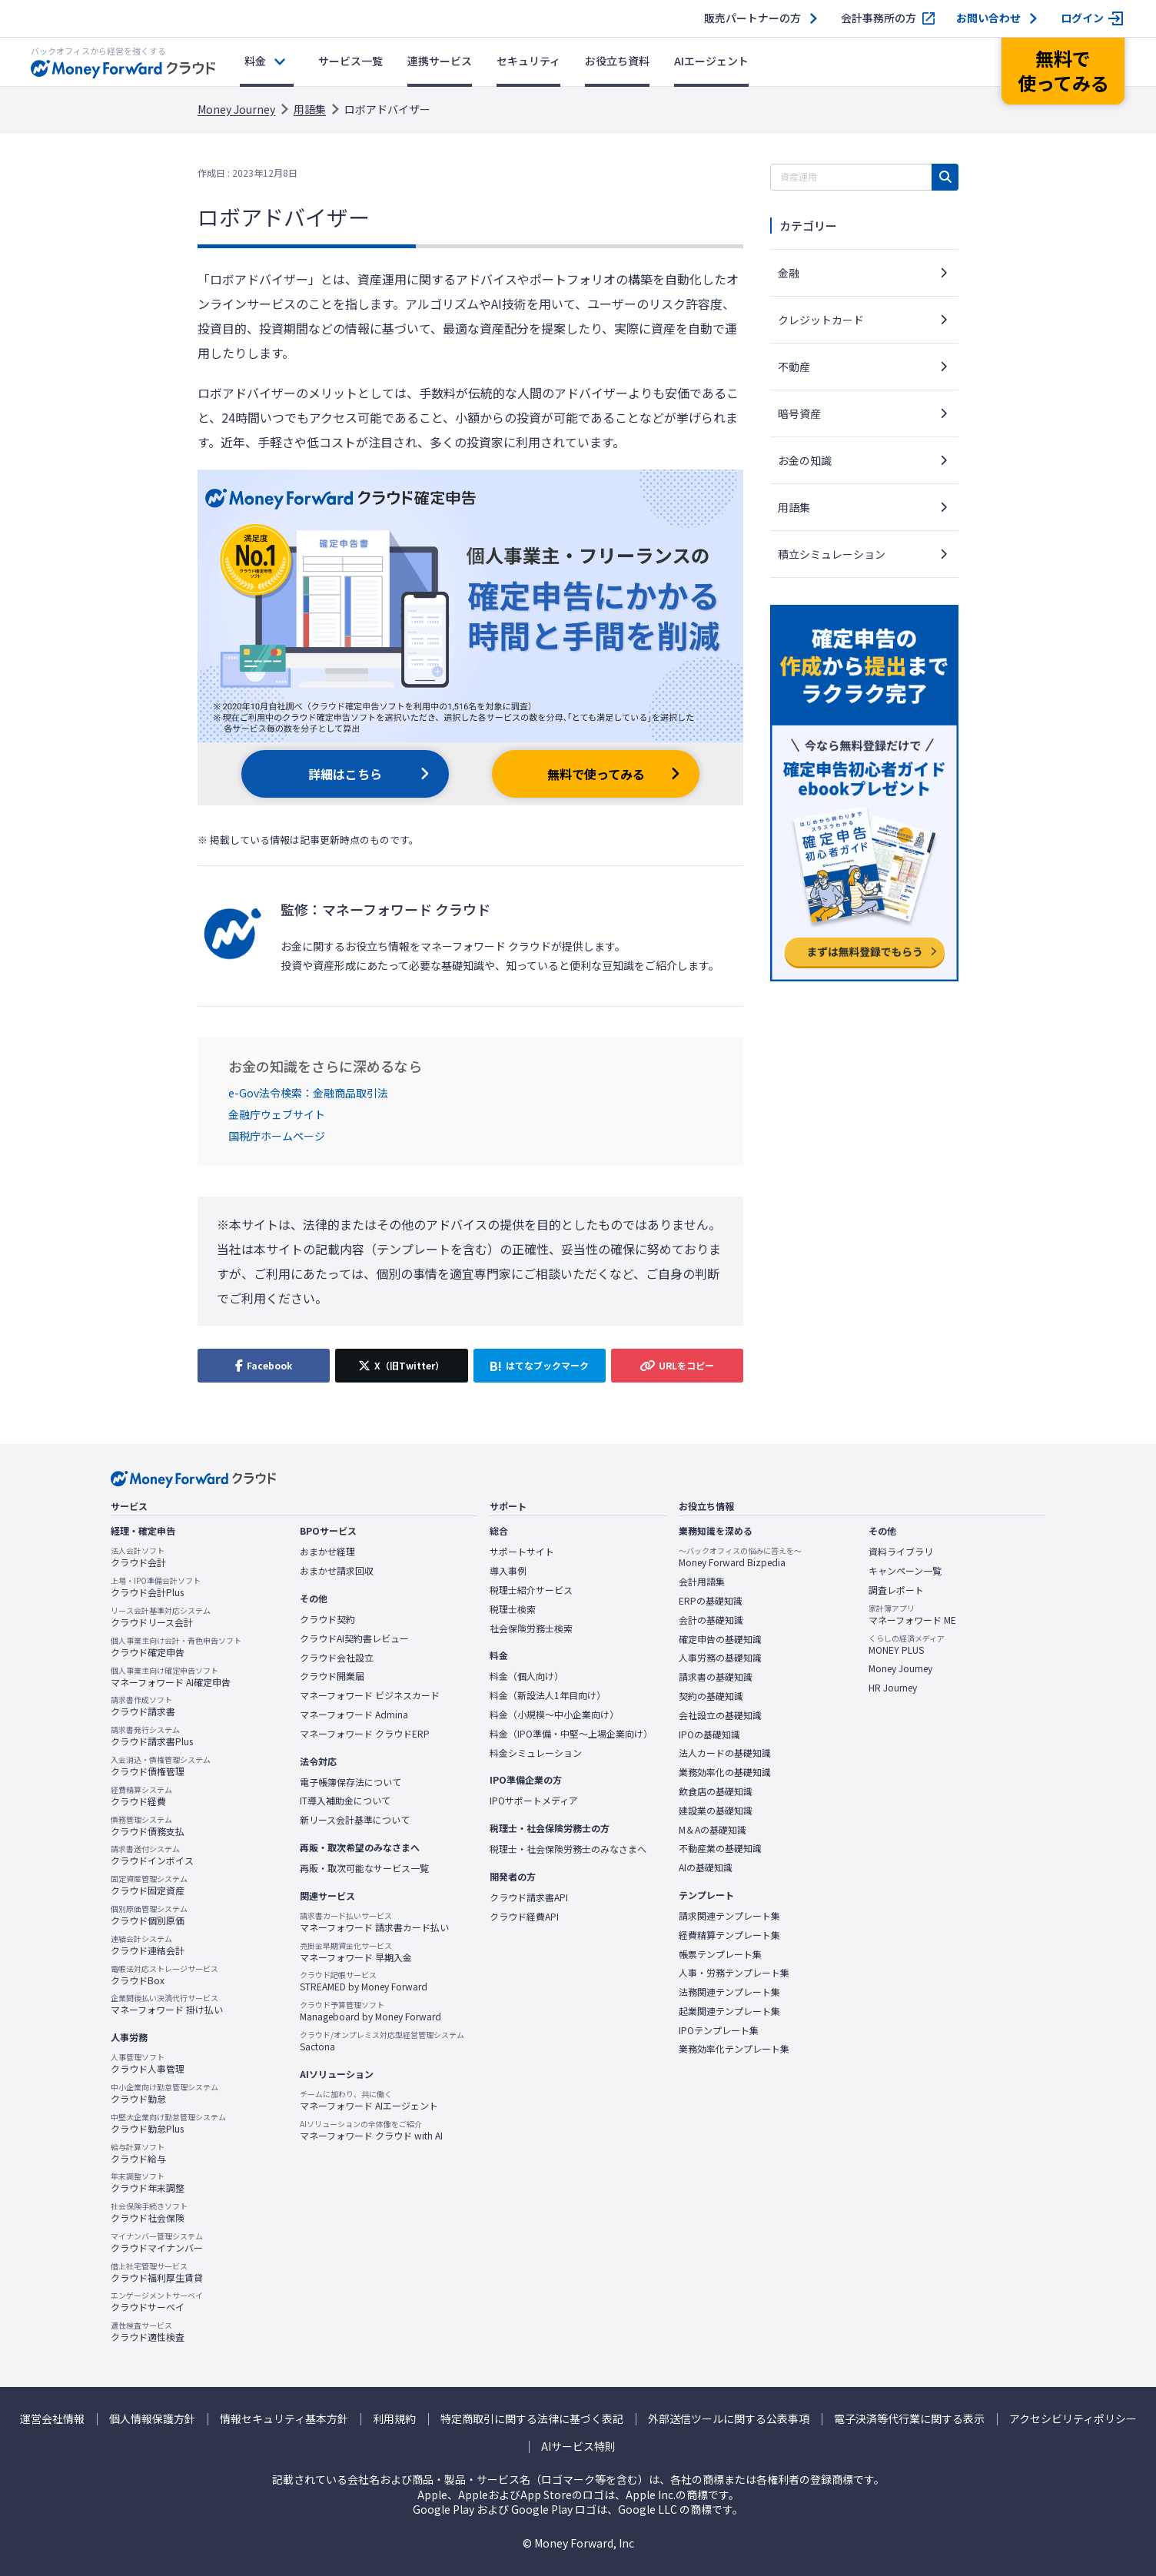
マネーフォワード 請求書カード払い (374, 1922)
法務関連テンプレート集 (729, 1992)
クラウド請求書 (143, 1706)
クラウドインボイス (152, 1855)
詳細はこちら (345, 774)
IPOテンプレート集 (719, 2030)
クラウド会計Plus (156, 1586)
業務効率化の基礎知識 (725, 1772)
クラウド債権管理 (161, 1766)
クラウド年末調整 (147, 2182)
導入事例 (508, 1571)
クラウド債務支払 (147, 1825)
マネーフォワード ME (912, 1614)
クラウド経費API (524, 1916)
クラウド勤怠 (164, 2093)
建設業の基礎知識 (715, 1810)
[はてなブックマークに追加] (539, 1366)
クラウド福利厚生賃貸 (157, 2272)
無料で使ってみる (596, 774)
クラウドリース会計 (161, 1616)
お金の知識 (805, 460)
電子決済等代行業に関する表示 (909, 2419)
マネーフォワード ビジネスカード (370, 1695)
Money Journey (236, 109)
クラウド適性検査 (147, 2331)
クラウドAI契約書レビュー (354, 1638)
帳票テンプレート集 (720, 1954)
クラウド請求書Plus (152, 1736)
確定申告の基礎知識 (720, 1639)
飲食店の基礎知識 (715, 1791)
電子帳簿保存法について (350, 1782)
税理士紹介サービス (531, 1590)
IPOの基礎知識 (709, 1734)
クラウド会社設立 (337, 1657)
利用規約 (394, 2419)
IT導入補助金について (345, 1800)
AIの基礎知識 (705, 1867)
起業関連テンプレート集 (729, 2011)
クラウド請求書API (529, 1897)
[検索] (945, 177)
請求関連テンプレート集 (729, 1916)
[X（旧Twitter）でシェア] (401, 1366)
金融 (788, 273)
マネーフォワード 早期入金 (356, 1952)
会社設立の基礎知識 (720, 1715)
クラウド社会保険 (149, 2212)
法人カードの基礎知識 (725, 1753)
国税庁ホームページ (276, 1136)
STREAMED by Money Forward (363, 1981)
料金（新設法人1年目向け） (548, 1695)
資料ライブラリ (901, 1551)
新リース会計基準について (355, 1820)
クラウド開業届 (332, 1676)
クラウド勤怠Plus (168, 2123)
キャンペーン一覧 (905, 1571)
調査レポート (896, 1590)
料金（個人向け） (526, 1676)
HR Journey (893, 1687)
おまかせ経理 (327, 1551)
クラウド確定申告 (176, 1646)
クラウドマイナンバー (157, 2242)
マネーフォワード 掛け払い (167, 2004)
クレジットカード (821, 319)
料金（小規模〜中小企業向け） (554, 1714)
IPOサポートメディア (534, 1800)
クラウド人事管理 (147, 2063)
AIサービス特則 (578, 2446)
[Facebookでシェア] (264, 1366)
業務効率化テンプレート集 (734, 2049)
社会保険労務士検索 (531, 1628)
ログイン (1082, 18)
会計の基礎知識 (711, 1620)
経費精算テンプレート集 (729, 1935)
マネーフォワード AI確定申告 (171, 1676)
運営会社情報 (52, 2419)
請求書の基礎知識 (715, 1677)
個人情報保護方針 (152, 2419)
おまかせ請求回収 (337, 1571)
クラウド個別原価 (149, 1915)
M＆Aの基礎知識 (712, 1830)
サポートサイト (522, 1551)
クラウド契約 (327, 1619)
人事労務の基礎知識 (720, 1657)
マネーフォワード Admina (354, 1714)
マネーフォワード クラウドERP (365, 1734)
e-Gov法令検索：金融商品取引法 (308, 1092)
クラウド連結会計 (147, 1945)
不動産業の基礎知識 (720, 1848)
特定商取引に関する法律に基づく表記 (531, 2419)
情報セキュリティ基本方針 (284, 2419)
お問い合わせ (988, 18)
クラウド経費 (141, 1796)
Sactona (382, 2041)
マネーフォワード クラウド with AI (371, 2130)
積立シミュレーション (831, 554)
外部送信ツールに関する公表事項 (728, 2419)
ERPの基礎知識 (710, 1601)
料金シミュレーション (536, 1753)
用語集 (310, 109)
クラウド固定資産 (149, 1885)
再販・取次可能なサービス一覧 (364, 1868)
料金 (255, 60)
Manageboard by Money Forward (370, 2011)
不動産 (794, 366)
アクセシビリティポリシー (1073, 2419)
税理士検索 (513, 1609)
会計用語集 (702, 1581)
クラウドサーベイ (157, 2301)
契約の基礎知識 (711, 1696)
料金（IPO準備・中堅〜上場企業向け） (571, 1734)
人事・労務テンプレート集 (734, 1973)
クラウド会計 (138, 1557)
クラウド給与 (138, 2153)
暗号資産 (799, 413)
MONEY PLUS (907, 1644)
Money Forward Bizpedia (740, 1557)
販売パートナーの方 (752, 18)
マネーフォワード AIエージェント (369, 2100)
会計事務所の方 (878, 18)
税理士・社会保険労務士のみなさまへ (568, 1849)
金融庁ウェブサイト (276, 1114)
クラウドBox (164, 1975)
